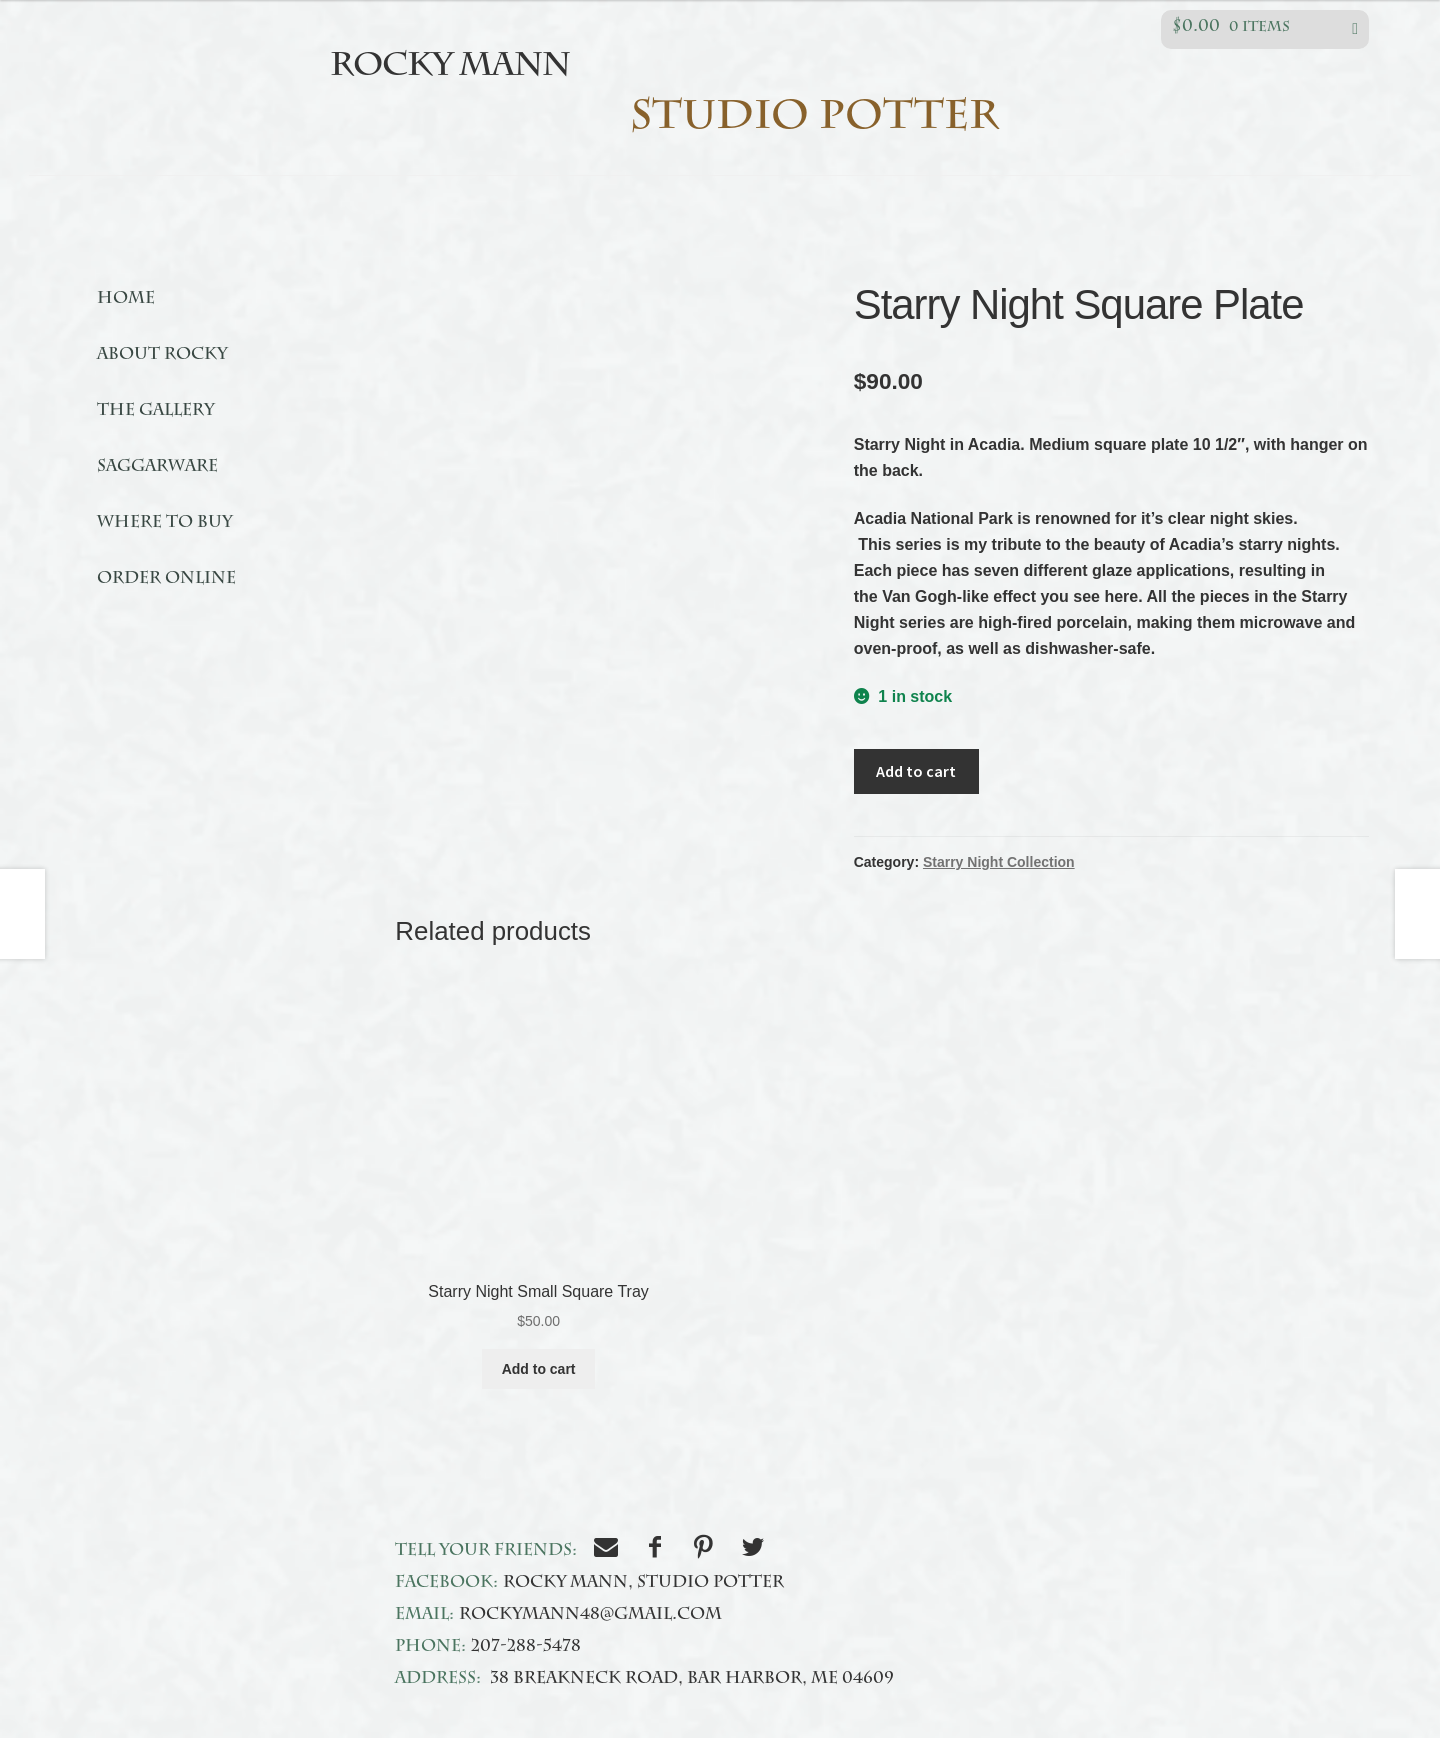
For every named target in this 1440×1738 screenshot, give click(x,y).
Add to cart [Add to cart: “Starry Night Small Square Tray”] (539, 1369)
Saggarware (157, 468)
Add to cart (916, 771)
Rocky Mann (450, 68)
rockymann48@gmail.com (590, 1616)
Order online (166, 580)
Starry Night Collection (999, 862)
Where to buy (164, 524)
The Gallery (155, 412)
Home (126, 300)
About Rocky (162, 356)
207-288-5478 (526, 1648)
